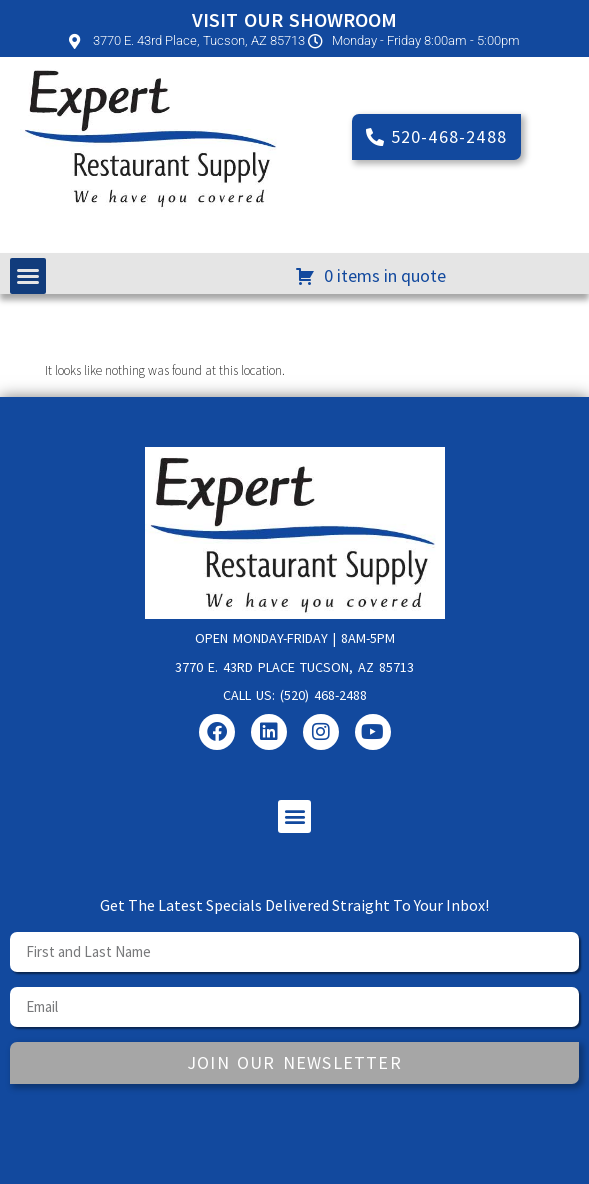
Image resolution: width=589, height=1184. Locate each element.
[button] (28, 276)
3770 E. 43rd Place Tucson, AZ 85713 (294, 667)
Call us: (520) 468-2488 (295, 695)
